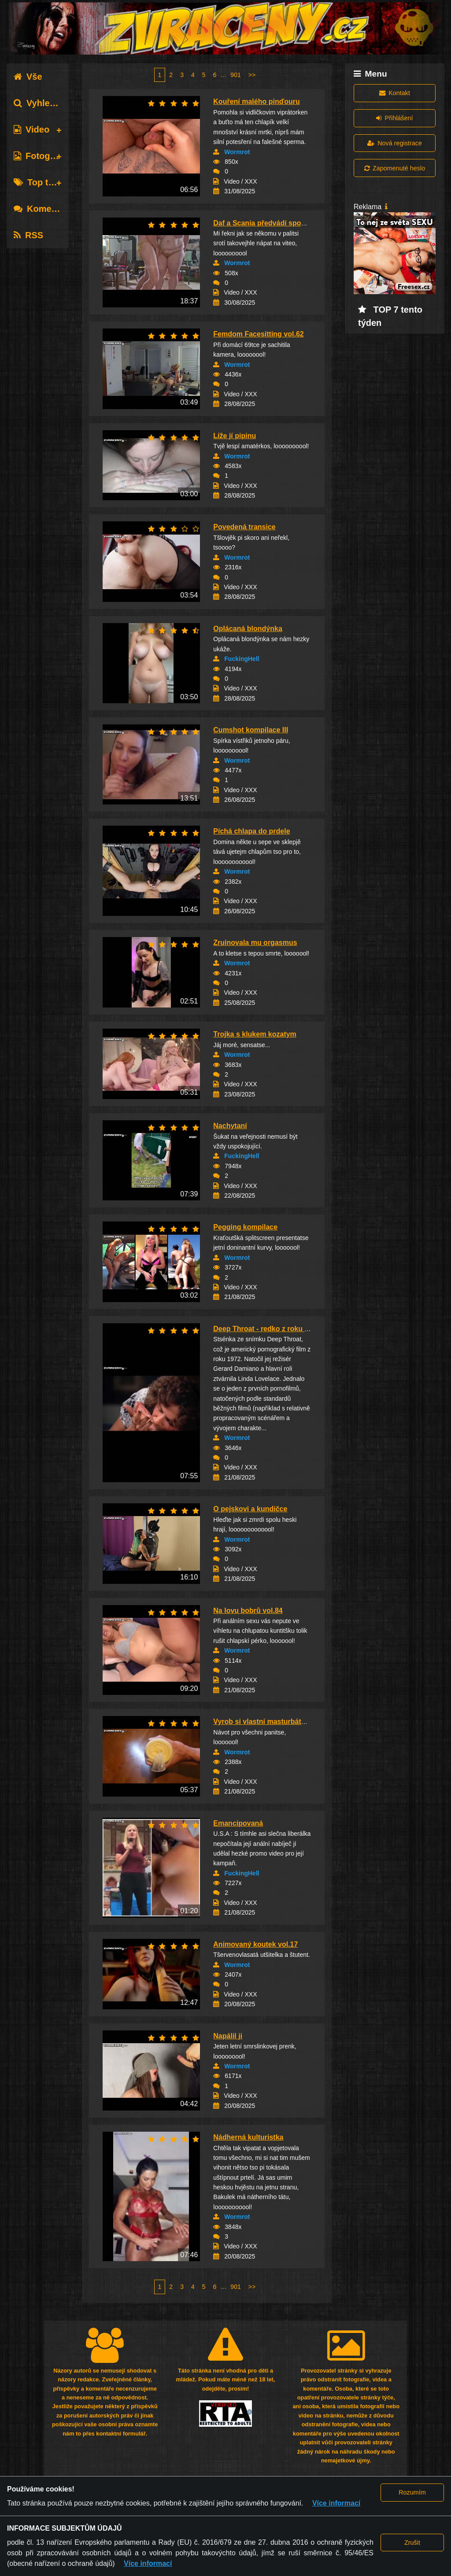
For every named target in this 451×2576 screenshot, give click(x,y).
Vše (28, 76)
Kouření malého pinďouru (256, 101)
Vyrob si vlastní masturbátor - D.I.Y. (272, 1721)
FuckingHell (241, 658)
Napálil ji (227, 2036)
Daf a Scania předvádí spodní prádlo (274, 223)
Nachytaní (230, 1125)
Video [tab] (31, 129)
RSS (28, 235)
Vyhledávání (46, 103)
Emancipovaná (238, 1823)
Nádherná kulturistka (248, 2137)
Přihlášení (394, 118)
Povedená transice (244, 527)
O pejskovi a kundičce (250, 1509)
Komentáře (43, 209)
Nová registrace (394, 143)
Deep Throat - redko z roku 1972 (266, 1328)
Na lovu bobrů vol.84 (247, 1610)
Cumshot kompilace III (250, 730)
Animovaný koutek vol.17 (255, 1944)
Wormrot (237, 151)
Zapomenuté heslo (394, 168)
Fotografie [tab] (41, 156)
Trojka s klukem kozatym (254, 1034)
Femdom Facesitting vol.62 (258, 334)
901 (235, 74)
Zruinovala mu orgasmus (255, 942)
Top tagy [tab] (38, 182)
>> (251, 74)
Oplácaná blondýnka (247, 628)
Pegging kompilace (245, 1227)
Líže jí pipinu (234, 435)
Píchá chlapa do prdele (251, 831)
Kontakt (394, 92)
